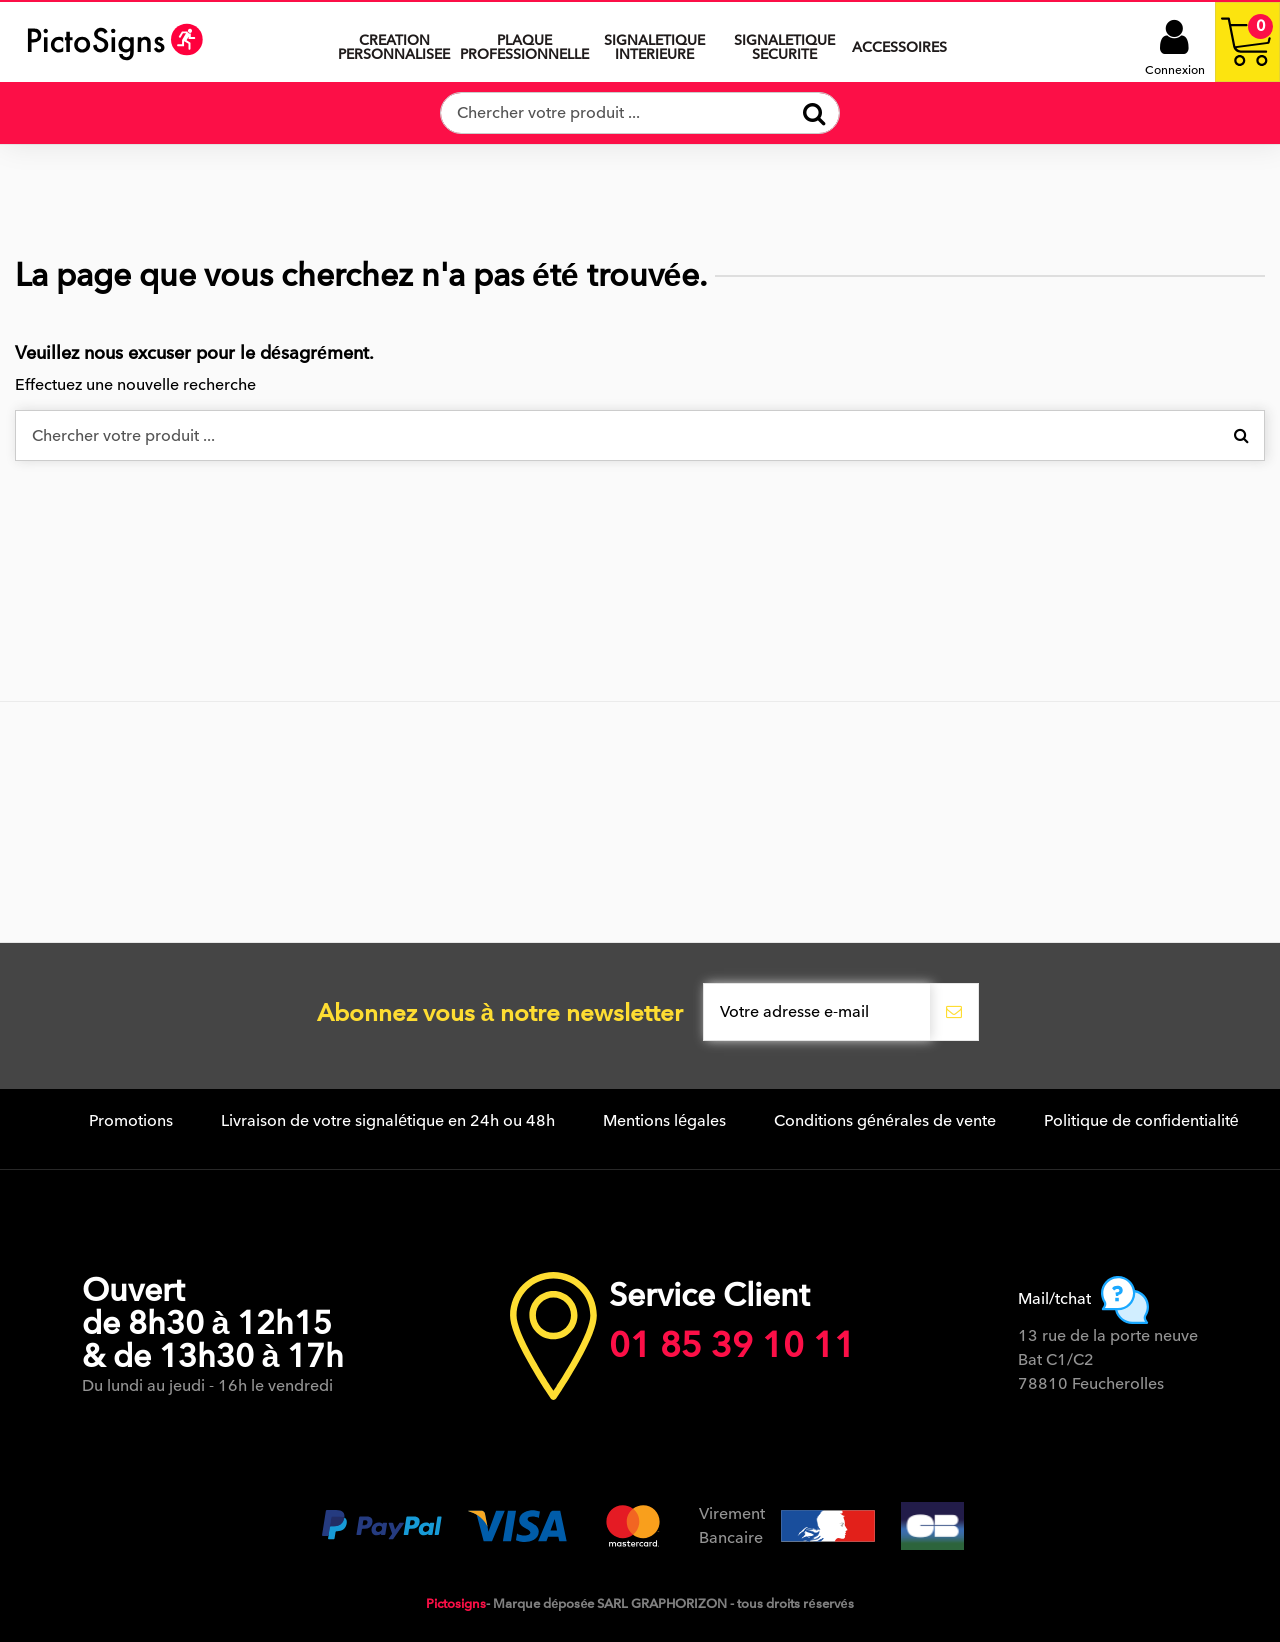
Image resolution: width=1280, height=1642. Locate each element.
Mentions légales (664, 1121)
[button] (654, 42)
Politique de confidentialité (1141, 1121)
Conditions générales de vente (885, 1121)
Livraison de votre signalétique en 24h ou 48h (388, 1121)
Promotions (131, 1121)
